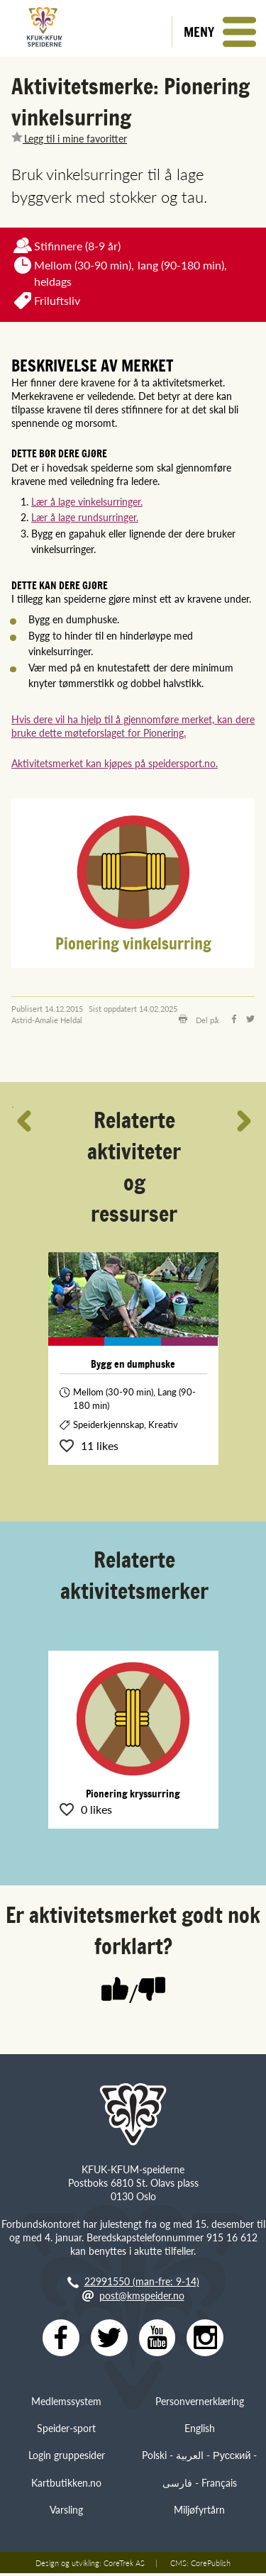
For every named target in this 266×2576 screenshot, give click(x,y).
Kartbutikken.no (66, 2485)
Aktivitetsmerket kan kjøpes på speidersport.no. (114, 763)
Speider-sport (66, 2431)
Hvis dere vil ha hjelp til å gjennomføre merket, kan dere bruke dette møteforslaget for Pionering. (133, 726)
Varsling (66, 2512)
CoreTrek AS (124, 2565)
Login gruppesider (66, 2458)
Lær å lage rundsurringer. (84, 517)
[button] (219, 32)
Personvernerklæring (199, 2404)
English (199, 2431)
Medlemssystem (66, 2404)
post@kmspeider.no (141, 2295)
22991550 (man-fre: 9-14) (141, 2281)
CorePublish (211, 2565)
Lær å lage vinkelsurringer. (87, 501)
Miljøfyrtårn (199, 2512)
